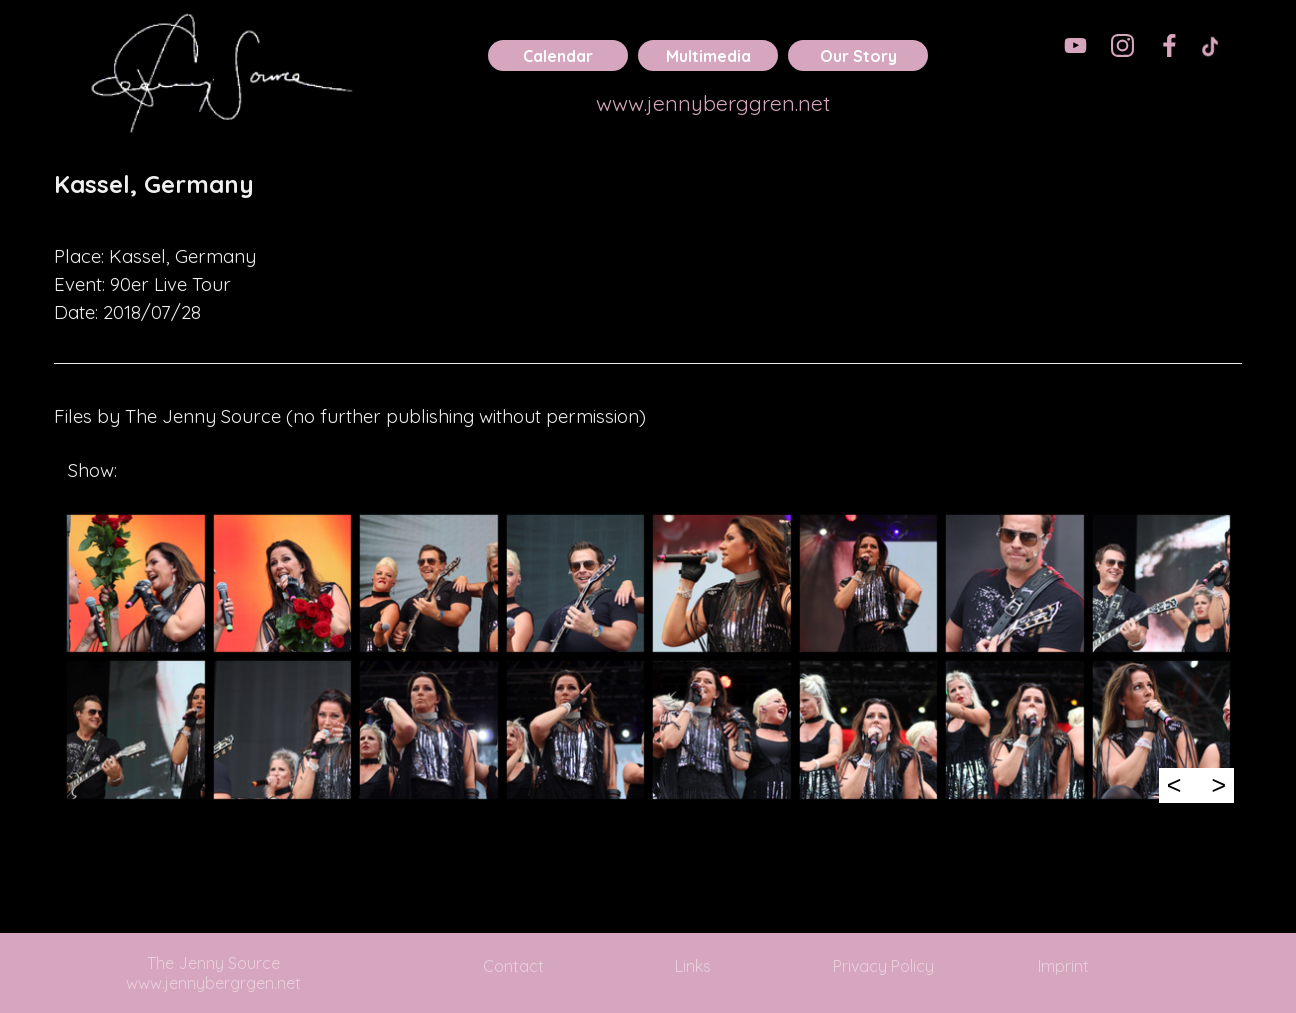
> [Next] (1218, 785)
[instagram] (1122, 45)
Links (693, 966)
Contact (513, 966)
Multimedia (708, 56)
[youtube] (1075, 45)
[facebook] (1169, 45)
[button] (135, 583)
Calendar (558, 56)
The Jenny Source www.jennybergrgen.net (213, 973)
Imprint (1063, 966)
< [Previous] (1174, 785)
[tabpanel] (648, 198)
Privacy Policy (883, 966)
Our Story (858, 56)
